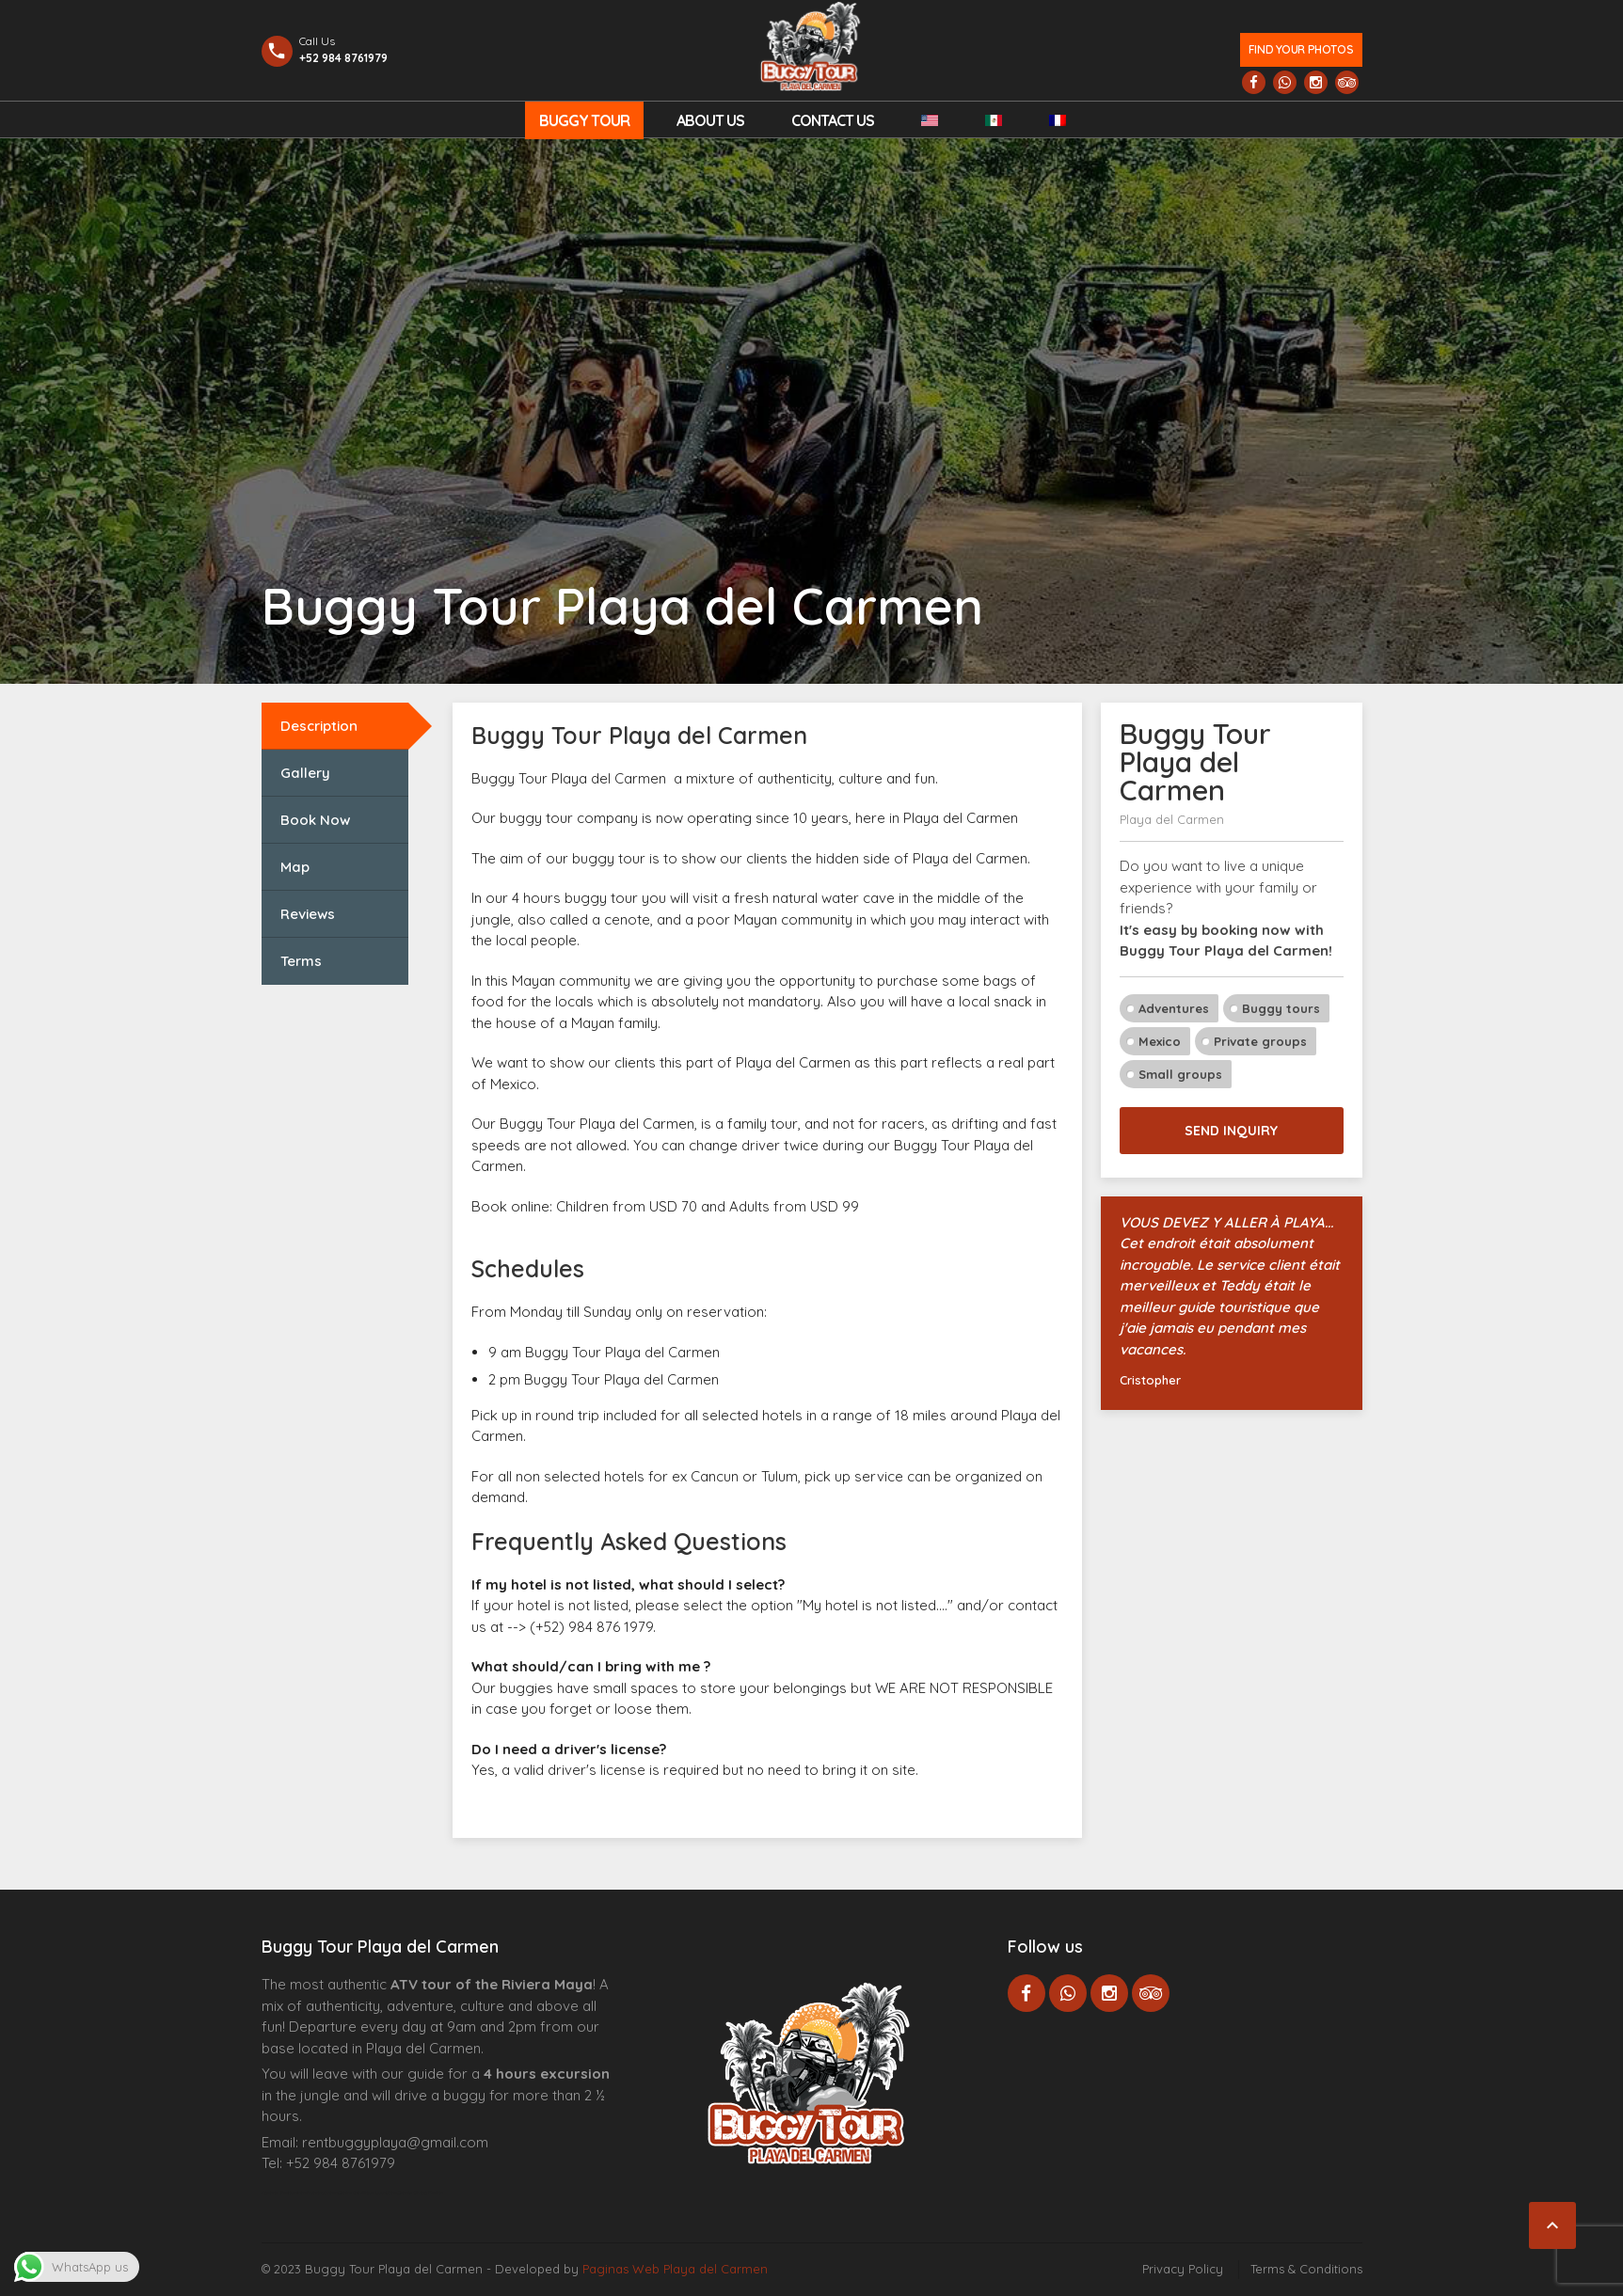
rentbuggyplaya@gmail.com (395, 2142)
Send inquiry (1231, 1130)
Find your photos (1301, 49)
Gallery (305, 773)
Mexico (1159, 1041)
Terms (301, 961)
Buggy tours (1281, 1008)
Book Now (315, 820)
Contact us (832, 120)
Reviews (307, 914)
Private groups (1260, 1041)
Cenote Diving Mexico (420, 2192)
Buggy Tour (584, 120)
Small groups (1180, 1074)
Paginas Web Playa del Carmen (675, 2268)
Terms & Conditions (1306, 2268)
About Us (710, 120)
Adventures (1173, 1008)
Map (295, 867)
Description (319, 726)
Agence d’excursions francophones (300, 2192)
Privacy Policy (1182, 2268)
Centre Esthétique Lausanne (367, 2192)
